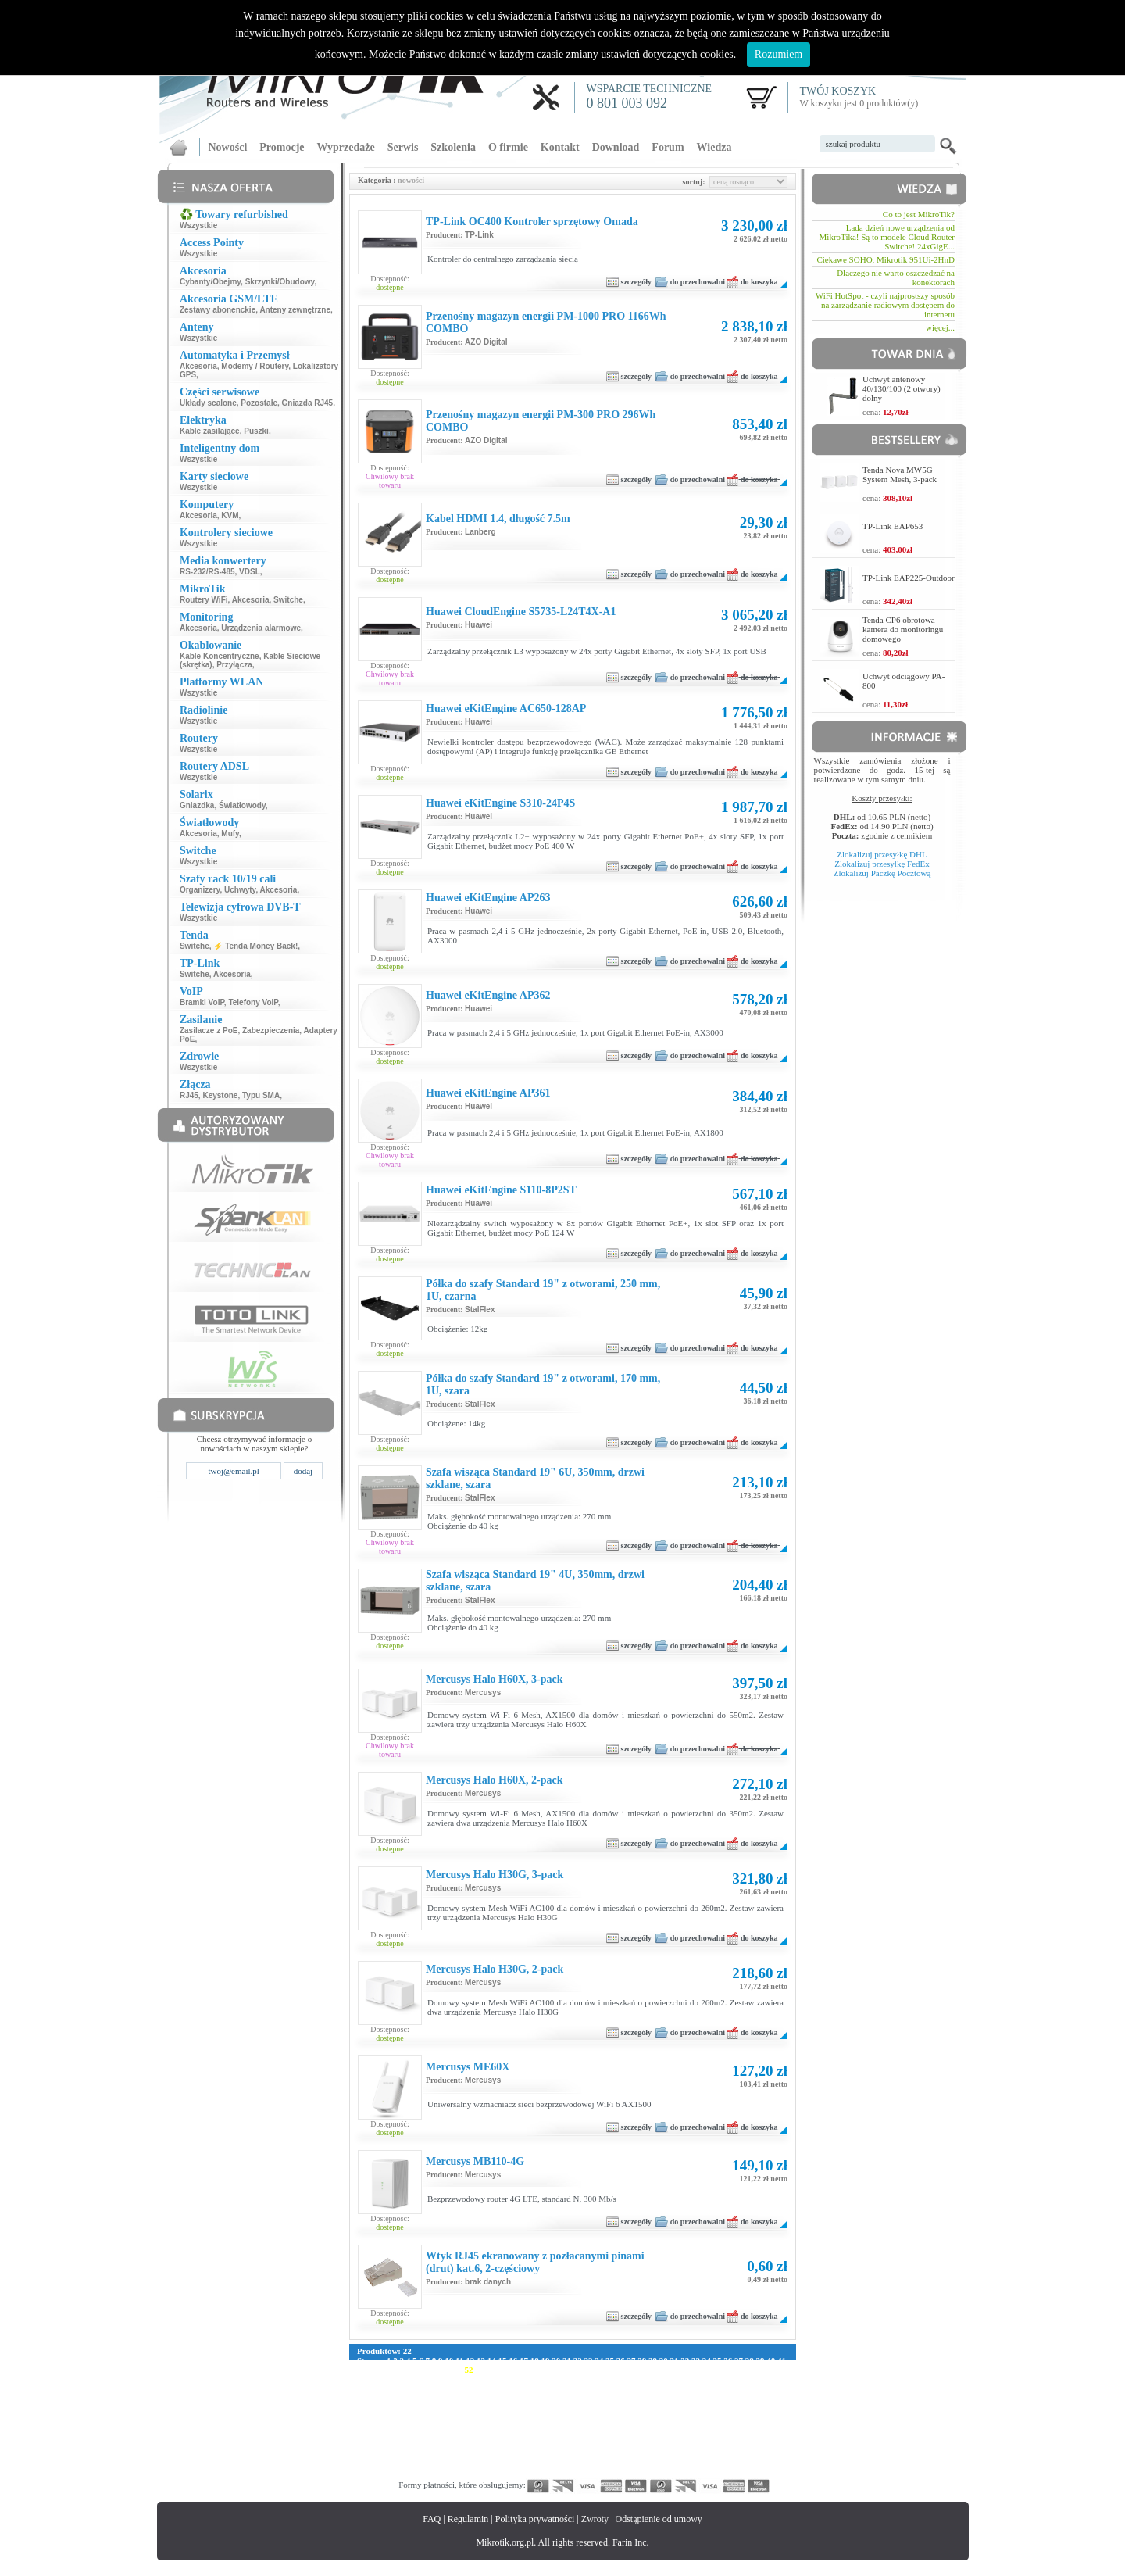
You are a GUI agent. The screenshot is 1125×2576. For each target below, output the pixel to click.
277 (679, 2435)
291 (469, 2444)
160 (604, 2397)
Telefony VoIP (252, 1002)
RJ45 (189, 1095)
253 (739, 2426)
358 (634, 2463)
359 (649, 2463)
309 (739, 2444)
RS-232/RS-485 (207, 571)
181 (498, 2407)
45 (393, 2369)
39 (759, 2360)
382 (574, 2473)
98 (533, 2379)
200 (363, 2416)
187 (589, 2407)
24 (599, 2360)
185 (559, 2407)
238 (514, 2426)
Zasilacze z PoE (209, 1030)
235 (469, 2426)
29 (652, 2360)
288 (423, 2444)
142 (752, 2388)
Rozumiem (778, 54)
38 (749, 2360)
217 (619, 2416)
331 (649, 2454)
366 (755, 2463)
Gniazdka (197, 805)
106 (647, 2379)
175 (409, 2407)
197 (739, 2407)
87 (415, 2379)
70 (662, 2369)
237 (498, 2426)
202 (394, 2416)
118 (392, 2388)
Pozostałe (259, 403)
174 (394, 2407)
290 (454, 2444)
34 (706, 2360)
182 (514, 2407)
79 (759, 2369)
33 (695, 2360)
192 (664, 2407)
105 (632, 2379)
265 (498, 2435)
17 (524, 2360)
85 (393, 2379)
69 (651, 2369)
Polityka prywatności (535, 2518)
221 (679, 2416)
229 (378, 2426)
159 (589, 2397)
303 (649, 2444)
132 (602, 2388)
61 (565, 2369)
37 (738, 2360)
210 (514, 2416)
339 (770, 2454)
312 (363, 2454)
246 (634, 2426)
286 (394, 2444)
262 (454, 2435)
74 (705, 2369)
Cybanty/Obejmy (210, 281)
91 (458, 2379)
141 (738, 2388)
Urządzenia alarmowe (261, 628)
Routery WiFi (204, 600)
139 (707, 2388)
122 (452, 2388)
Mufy (230, 833)
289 (438, 2444)
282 (755, 2435)
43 (372, 2369)
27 (631, 2360)
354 (574, 2463)
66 (619, 2369)
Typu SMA (261, 1095)
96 (512, 2379)
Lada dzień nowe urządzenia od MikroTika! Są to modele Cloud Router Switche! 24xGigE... (887, 237)
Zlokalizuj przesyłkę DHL (882, 854)
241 (559, 2426)
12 (470, 2360)
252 (724, 2426)
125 (497, 2388)
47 (415, 2369)
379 (529, 2473)
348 (484, 2463)
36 (727, 2360)
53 (479, 2369)
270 (574, 2435)
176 (423, 2407)
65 (608, 2369)
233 (438, 2426)
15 (502, 2360)
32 (684, 2360)
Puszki (256, 431)
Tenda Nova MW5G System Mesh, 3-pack (899, 474)
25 (609, 2360)
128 (542, 2388)
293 (498, 2444)
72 (684, 2369)
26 (620, 2360)
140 (723, 2388)
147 (409, 2397)
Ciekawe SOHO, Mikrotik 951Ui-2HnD (885, 259)
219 (648, 2416)
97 (522, 2379)
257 (378, 2435)
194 (695, 2407)
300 (604, 2444)
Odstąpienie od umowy (659, 2518)
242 (574, 2426)
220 (663, 2416)
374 (454, 2473)
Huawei (478, 625)
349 (498, 2463)
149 (438, 2397)
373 (438, 2473)
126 (512, 2388)
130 (572, 2388)
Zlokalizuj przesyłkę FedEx (882, 863)
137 (677, 2388)
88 (426, 2379)
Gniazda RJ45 (308, 403)
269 (559, 2435)
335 (709, 2454)
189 (619, 2407)
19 (545, 2360)
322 (514, 2454)
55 (501, 2369)
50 (447, 2369)
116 (363, 2388)
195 (709, 2407)
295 (529, 2444)
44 (383, 2369)
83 (372, 2379)
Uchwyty (239, 890)
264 (484, 2435)
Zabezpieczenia (270, 1030)
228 (363, 2426)
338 (755, 2454)
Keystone (220, 1095)
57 (522, 2369)
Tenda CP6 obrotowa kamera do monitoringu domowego (902, 629)
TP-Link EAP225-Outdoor (908, 577)
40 (770, 2360)
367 (770, 2463)
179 (469, 2407)
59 (544, 2369)
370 (394, 2473)
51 (458, 2369)
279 (709, 2435)
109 (692, 2379)
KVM (229, 515)
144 (363, 2397)
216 (603, 2416)
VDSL (249, 571)
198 (755, 2407)
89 (436, 2379)
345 (438, 2463)
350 (514, 2463)
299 (589, 2444)
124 (482, 2388)
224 (723, 2416)
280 (724, 2435)
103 (602, 2379)
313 (378, 2454)
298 (574, 2444)
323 (529, 2454)
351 (529, 2463)
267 (529, 2435)
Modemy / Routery (254, 366)
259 (409, 2435)
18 (534, 2360)
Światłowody (242, 805)
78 (748, 2369)
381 (559, 2473)
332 (664, 2454)
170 (755, 2397)
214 (573, 2416)
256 (363, 2435)
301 (619, 2444)
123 (466, 2388)
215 (588, 2416)
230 (394, 2426)
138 (692, 2388)
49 (436, 2369)
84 (383, 2379)
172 (363, 2407)
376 (484, 2473)
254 (755, 2426)
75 (716, 2369)
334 (695, 2454)
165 (679, 2397)
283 (770, 2435)
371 (409, 2473)
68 (641, 2369)
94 (490, 2379)
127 (527, 2388)
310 (755, 2444)
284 (363, 2444)
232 (423, 2426)
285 (378, 2444)
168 (724, 2397)
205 (438, 2416)
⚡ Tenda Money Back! (255, 946)
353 (559, 2463)
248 (664, 2426)
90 (447, 2379)
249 (679, 2426)
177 (438, 2407)
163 (649, 2397)
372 (423, 2473)
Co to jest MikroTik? (919, 214)
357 (619, 2463)
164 (664, 2397)
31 (674, 2360)
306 (695, 2444)
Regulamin (468, 2518)
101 (572, 2379)
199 (770, 2407)
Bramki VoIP (202, 1002)
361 (679, 2463)
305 (679, 2444)
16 (513, 2360)
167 (709, 2397)
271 (589, 2435)
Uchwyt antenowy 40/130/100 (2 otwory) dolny (901, 388)
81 (780, 2369)
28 (642, 2360)
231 (409, 2426)
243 (589, 2426)
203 (409, 2416)
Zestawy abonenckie (217, 310)
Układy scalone (208, 403)
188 (604, 2407)
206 (454, 2416)
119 (407, 2388)
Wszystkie (198, 225)
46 (404, 2369)
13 (481, 2360)
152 (484, 2397)
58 (533, 2369)
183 (529, 2407)
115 (779, 2379)
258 (394, 2435)
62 (576, 2369)
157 (559, 2397)
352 (544, 2463)
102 (587, 2379)
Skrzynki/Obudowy (280, 281)
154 (514, 2397)
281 (739, 2435)
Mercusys (483, 1692)
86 (404, 2379)
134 (632, 2388)
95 (501, 2379)
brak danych (488, 2281)
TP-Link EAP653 (892, 526)
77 (737, 2369)
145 (378, 2397)
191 (649, 2407)
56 (512, 2369)
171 (770, 2397)
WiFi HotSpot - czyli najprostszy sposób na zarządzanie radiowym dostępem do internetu (885, 305)
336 (724, 2454)
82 (361, 2379)
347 (469, 2463)
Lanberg (480, 532)
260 (423, 2435)
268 (544, 2435)
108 (677, 2379)
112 (736, 2379)
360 (664, 2463)
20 (556, 2360)
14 (492, 2360)
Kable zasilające (210, 431)
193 (679, 2407)
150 (454, 2397)
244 (604, 2426)
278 (695, 2435)
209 (498, 2416)
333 (679, 2454)
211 (529, 2416)
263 (469, 2435)
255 (770, 2426)
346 (454, 2463)
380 (544, 2473)
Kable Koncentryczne (219, 656)
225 (739, 2416)
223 (709, 2416)
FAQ (432, 2518)
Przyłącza (234, 664)
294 (514, 2444)
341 (378, 2463)
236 (484, 2426)
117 (378, 2388)
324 (544, 2454)
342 (394, 2463)
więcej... (940, 327)
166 (695, 2397)
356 (604, 2463)
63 (587, 2369)
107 (662, 2379)
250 (695, 2426)
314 (394, 2454)
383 (589, 2473)
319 (469, 2454)
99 (544, 2379)
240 (544, 2426)
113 (750, 2379)
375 (469, 2473)
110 (707, 2379)
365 (739, 2463)
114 (765, 2379)
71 (673, 2369)
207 (469, 2416)
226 (754, 2416)
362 (695, 2463)
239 (529, 2426)
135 (647, 2388)
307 (709, 2444)
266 (514, 2435)
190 (634, 2407)
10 (449, 2360)
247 (649, 2426)
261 (438, 2435)
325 (559, 2454)
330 (634, 2454)
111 (721, 2379)
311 (769, 2444)
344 (423, 2463)
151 (469, 2397)
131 (587, 2388)
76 (727, 2369)
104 (617, 2379)
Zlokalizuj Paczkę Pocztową (882, 873)
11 (459, 2360)
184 (544, 2407)
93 (479, 2379)
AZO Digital (486, 342)
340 (363, 2463)
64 (598, 2369)
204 (423, 2416)
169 (739, 2397)
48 (426, 2369)
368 (363, 2473)
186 (574, 2407)
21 (566, 2360)
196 (724, 2407)
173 (378, 2407)
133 (617, 2388)
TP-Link (479, 235)
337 (739, 2454)
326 (574, 2454)
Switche (288, 600)
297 (559, 2444)
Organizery (200, 890)
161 (619, 2397)
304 (664, 2444)
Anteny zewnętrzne (294, 310)
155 (529, 2397)
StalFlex (480, 1309)
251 (709, 2426)
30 (663, 2360)
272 (604, 2435)
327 (589, 2454)
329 (619, 2454)
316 (423, 2454)
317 (438, 2454)
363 (709, 2463)
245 (619, 2426)
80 (770, 2369)
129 (557, 2388)
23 (588, 2360)
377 (498, 2473)
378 (514, 2473)
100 (557, 2379)
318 (454, 2454)
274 (634, 2435)
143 (767, 2388)
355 (589, 2463)
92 (469, 2379)
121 (437, 2388)
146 (394, 2397)
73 (694, 2369)
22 (577, 2360)
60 (555, 2369)
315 (409, 2454)
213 (559, 2416)
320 (484, 2454)
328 (604, 2454)
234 (454, 2426)
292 (484, 2444)
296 (544, 2444)
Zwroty (595, 2518)
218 (634, 2416)
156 (544, 2397)
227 (769, 2416)
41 (781, 2360)
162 (634, 2397)
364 (724, 2463)
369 (378, 2473)
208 (484, 2416)
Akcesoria (198, 366)
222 (694, 2416)
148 (423, 2397)
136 (663, 2388)
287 (409, 2444)
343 (409, 2463)
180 (484, 2407)
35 (716, 2360)
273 (619, 2435)
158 (574, 2397)
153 (498, 2397)
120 (422, 2388)
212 (543, 2416)
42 (361, 2369)
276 (664, 2435)
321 (498, 2454)
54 (490, 2369)
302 (634, 2444)
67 (630, 2369)
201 (378, 2416)
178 (454, 2407)
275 (649, 2435)
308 (724, 2444)
